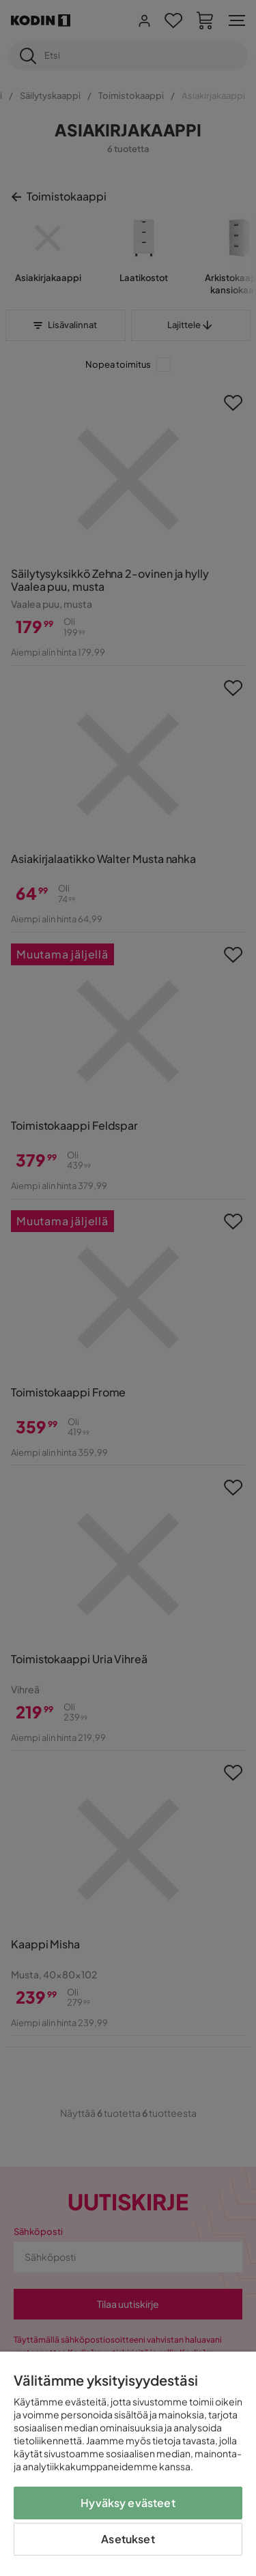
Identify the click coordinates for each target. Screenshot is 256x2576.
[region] (128, 2464)
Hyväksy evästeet (128, 2503)
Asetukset (127, 2539)
